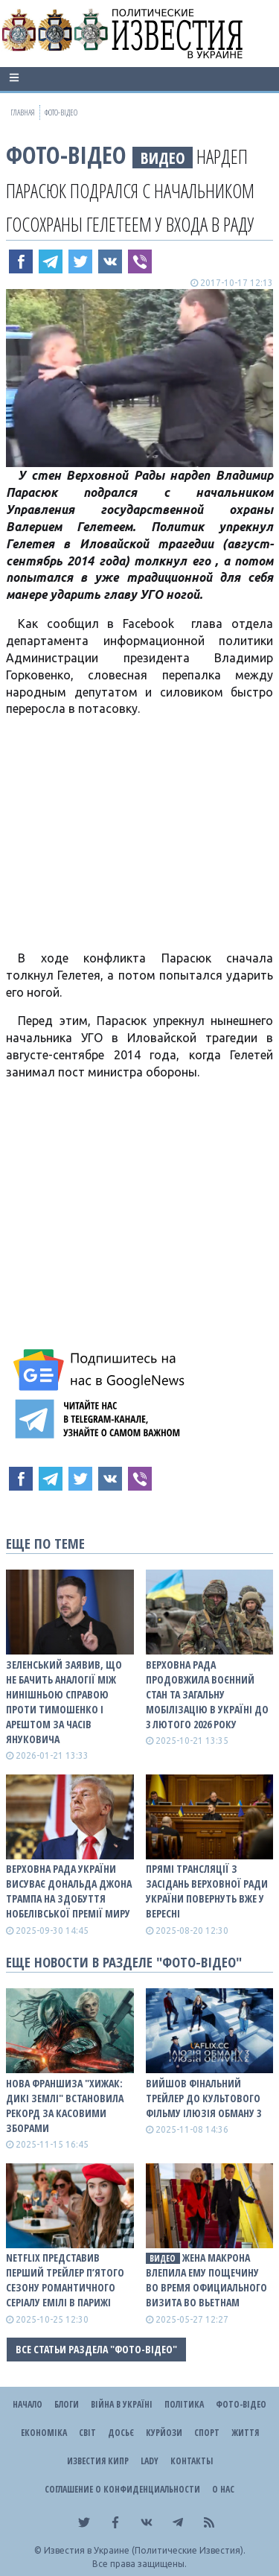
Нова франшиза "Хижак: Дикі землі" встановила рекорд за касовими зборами (65, 2105)
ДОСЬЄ (121, 2432)
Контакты (191, 2461)
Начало (27, 2404)
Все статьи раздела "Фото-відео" (96, 2349)
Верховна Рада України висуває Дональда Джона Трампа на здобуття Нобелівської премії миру (69, 1891)
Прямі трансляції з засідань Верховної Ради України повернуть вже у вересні (207, 1891)
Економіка (44, 2432)
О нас (223, 2489)
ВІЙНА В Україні (122, 2404)
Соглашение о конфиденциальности (122, 2489)
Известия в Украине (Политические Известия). (145, 2550)
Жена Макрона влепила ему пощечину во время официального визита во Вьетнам (206, 2279)
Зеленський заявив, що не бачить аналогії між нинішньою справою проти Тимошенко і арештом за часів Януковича (64, 1701)
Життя (245, 2432)
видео (163, 157)
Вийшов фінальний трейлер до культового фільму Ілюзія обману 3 (203, 2098)
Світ (87, 2432)
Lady (149, 2461)
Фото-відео (66, 155)
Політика (184, 2404)
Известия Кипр (98, 2461)
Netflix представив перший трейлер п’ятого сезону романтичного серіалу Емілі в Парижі (65, 2279)
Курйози (164, 2432)
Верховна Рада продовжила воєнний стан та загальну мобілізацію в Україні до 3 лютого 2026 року (207, 1694)
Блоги (66, 2404)
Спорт (206, 2432)
